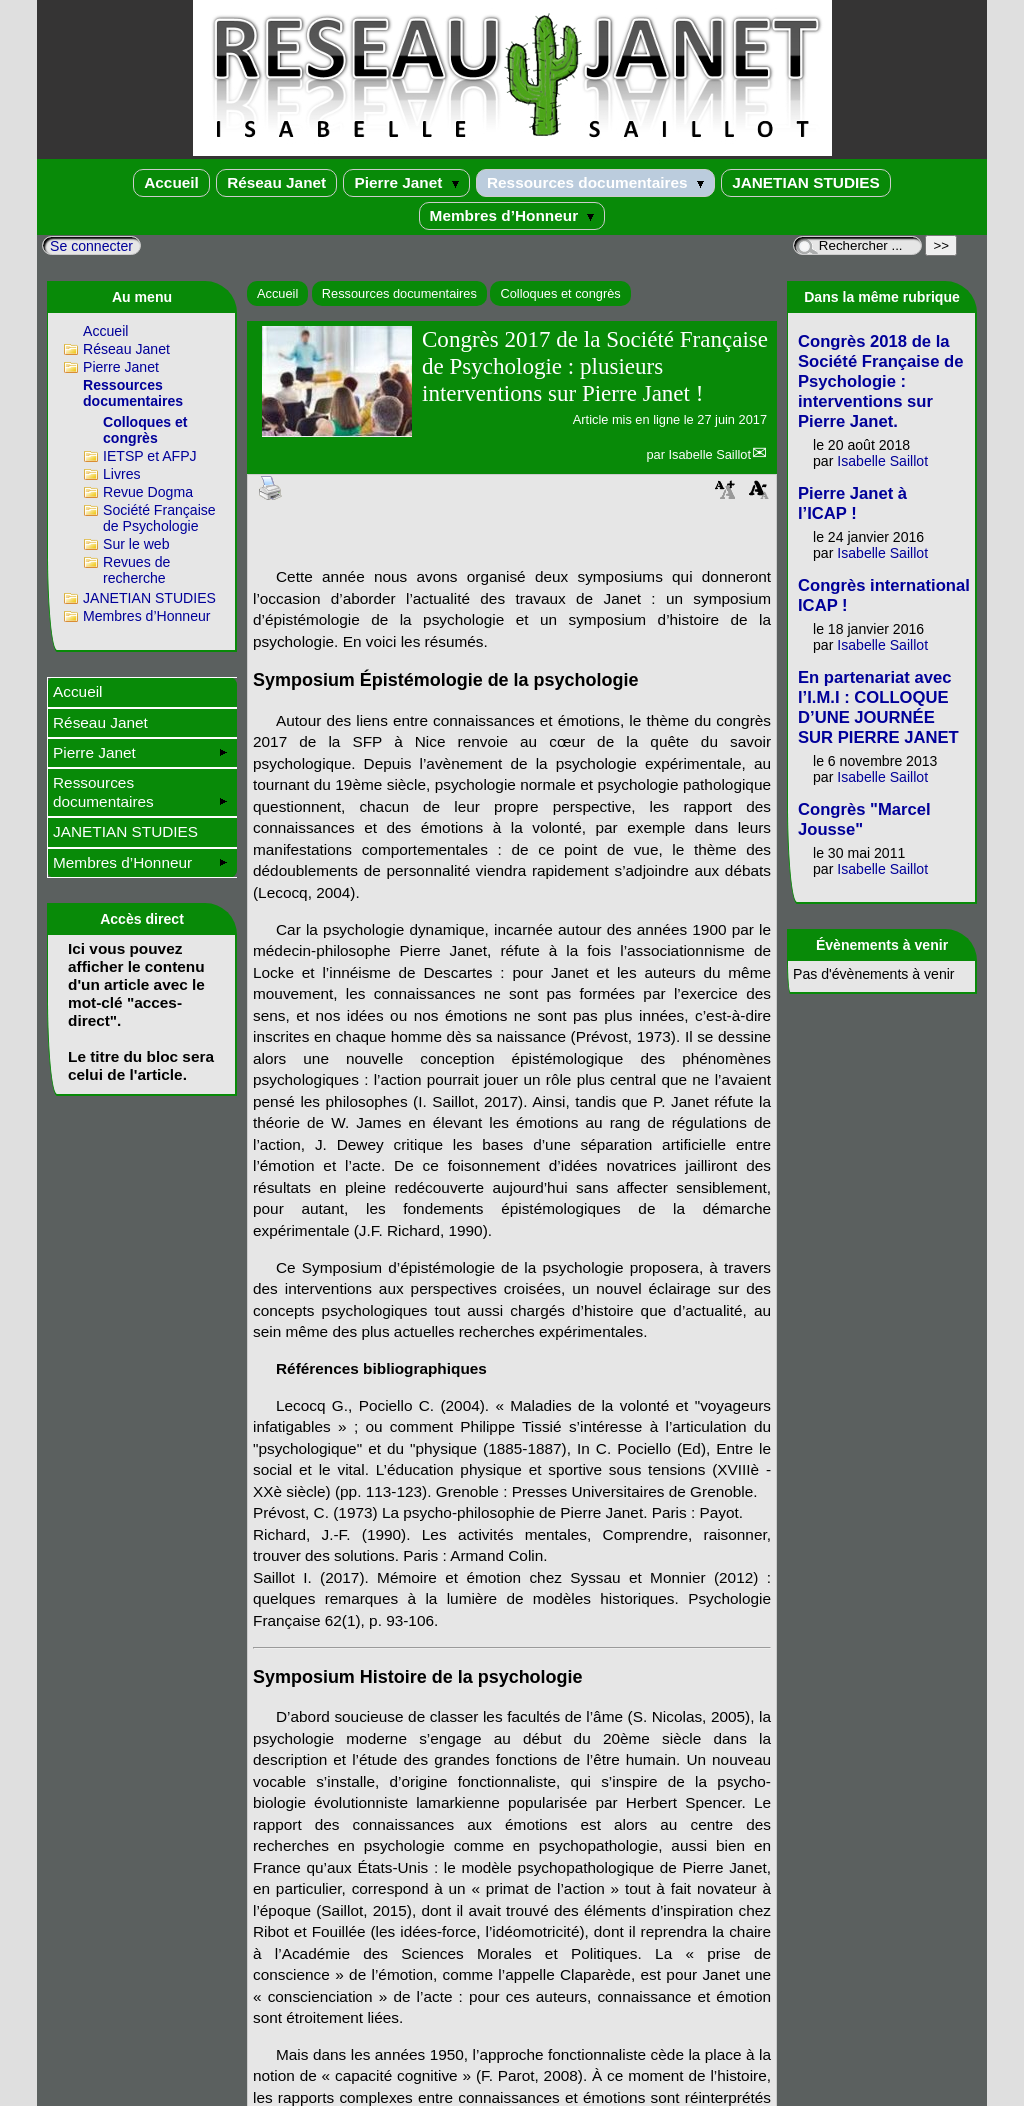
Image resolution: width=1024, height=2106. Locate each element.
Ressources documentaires (595, 182)
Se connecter (91, 246)
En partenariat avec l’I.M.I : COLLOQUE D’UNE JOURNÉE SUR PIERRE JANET (878, 707)
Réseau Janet (276, 182)
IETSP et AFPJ (150, 456)
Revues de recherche (136, 570)
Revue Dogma (148, 492)
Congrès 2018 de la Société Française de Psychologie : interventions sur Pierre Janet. (880, 381)
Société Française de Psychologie (159, 518)
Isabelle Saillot (709, 454)
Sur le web (136, 544)
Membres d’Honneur (512, 215)
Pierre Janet (406, 182)
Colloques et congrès (560, 293)
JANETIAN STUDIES (806, 182)
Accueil (171, 182)
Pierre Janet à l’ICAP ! (852, 503)
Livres (122, 474)
